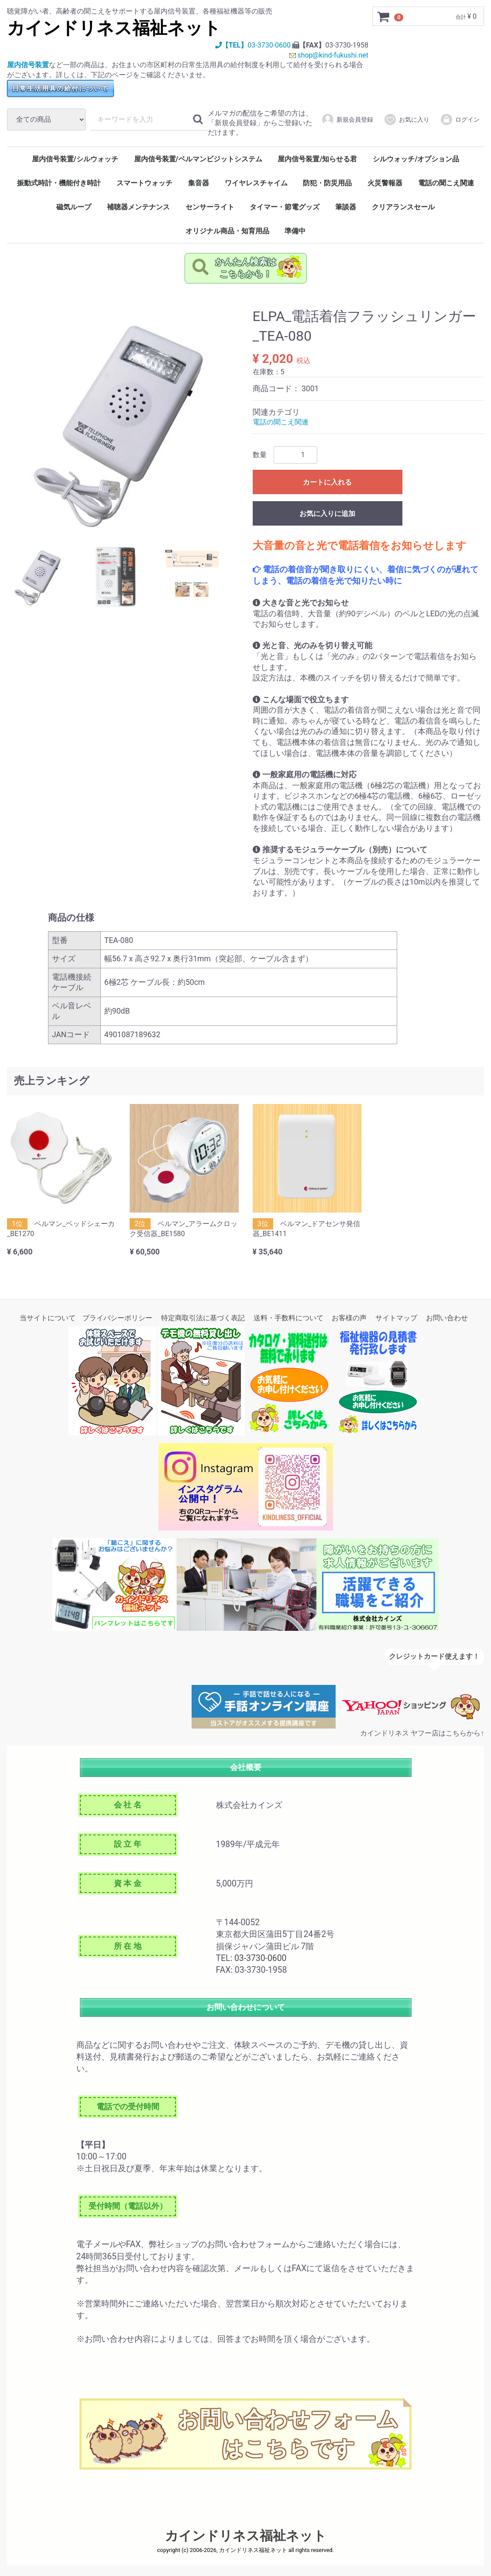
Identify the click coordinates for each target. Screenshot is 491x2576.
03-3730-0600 (268, 45)
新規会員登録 (347, 119)
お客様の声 (349, 1318)
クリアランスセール (403, 207)
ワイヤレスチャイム (256, 183)
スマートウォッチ (144, 183)
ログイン (460, 119)
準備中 (295, 231)
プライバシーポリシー (117, 1318)
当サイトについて (48, 1318)
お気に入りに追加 (327, 513)
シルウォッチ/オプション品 (416, 159)
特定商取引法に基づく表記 (203, 1318)
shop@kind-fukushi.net (332, 55)
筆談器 (345, 207)
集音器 (198, 183)
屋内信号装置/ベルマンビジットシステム (198, 159)
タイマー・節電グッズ (284, 207)
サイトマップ (396, 1318)
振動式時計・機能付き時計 (59, 183)
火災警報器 (384, 183)
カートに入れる (327, 482)
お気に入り (406, 119)
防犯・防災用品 (327, 183)
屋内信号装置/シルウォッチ (75, 159)
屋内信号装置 (28, 65)
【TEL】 (230, 45)
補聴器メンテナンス (138, 207)
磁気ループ (73, 207)
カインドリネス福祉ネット (114, 28)
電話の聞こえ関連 (446, 183)
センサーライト (209, 207)
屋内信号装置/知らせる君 (317, 159)
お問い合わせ (447, 1318)
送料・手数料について (288, 1318)
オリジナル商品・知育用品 (227, 231)
